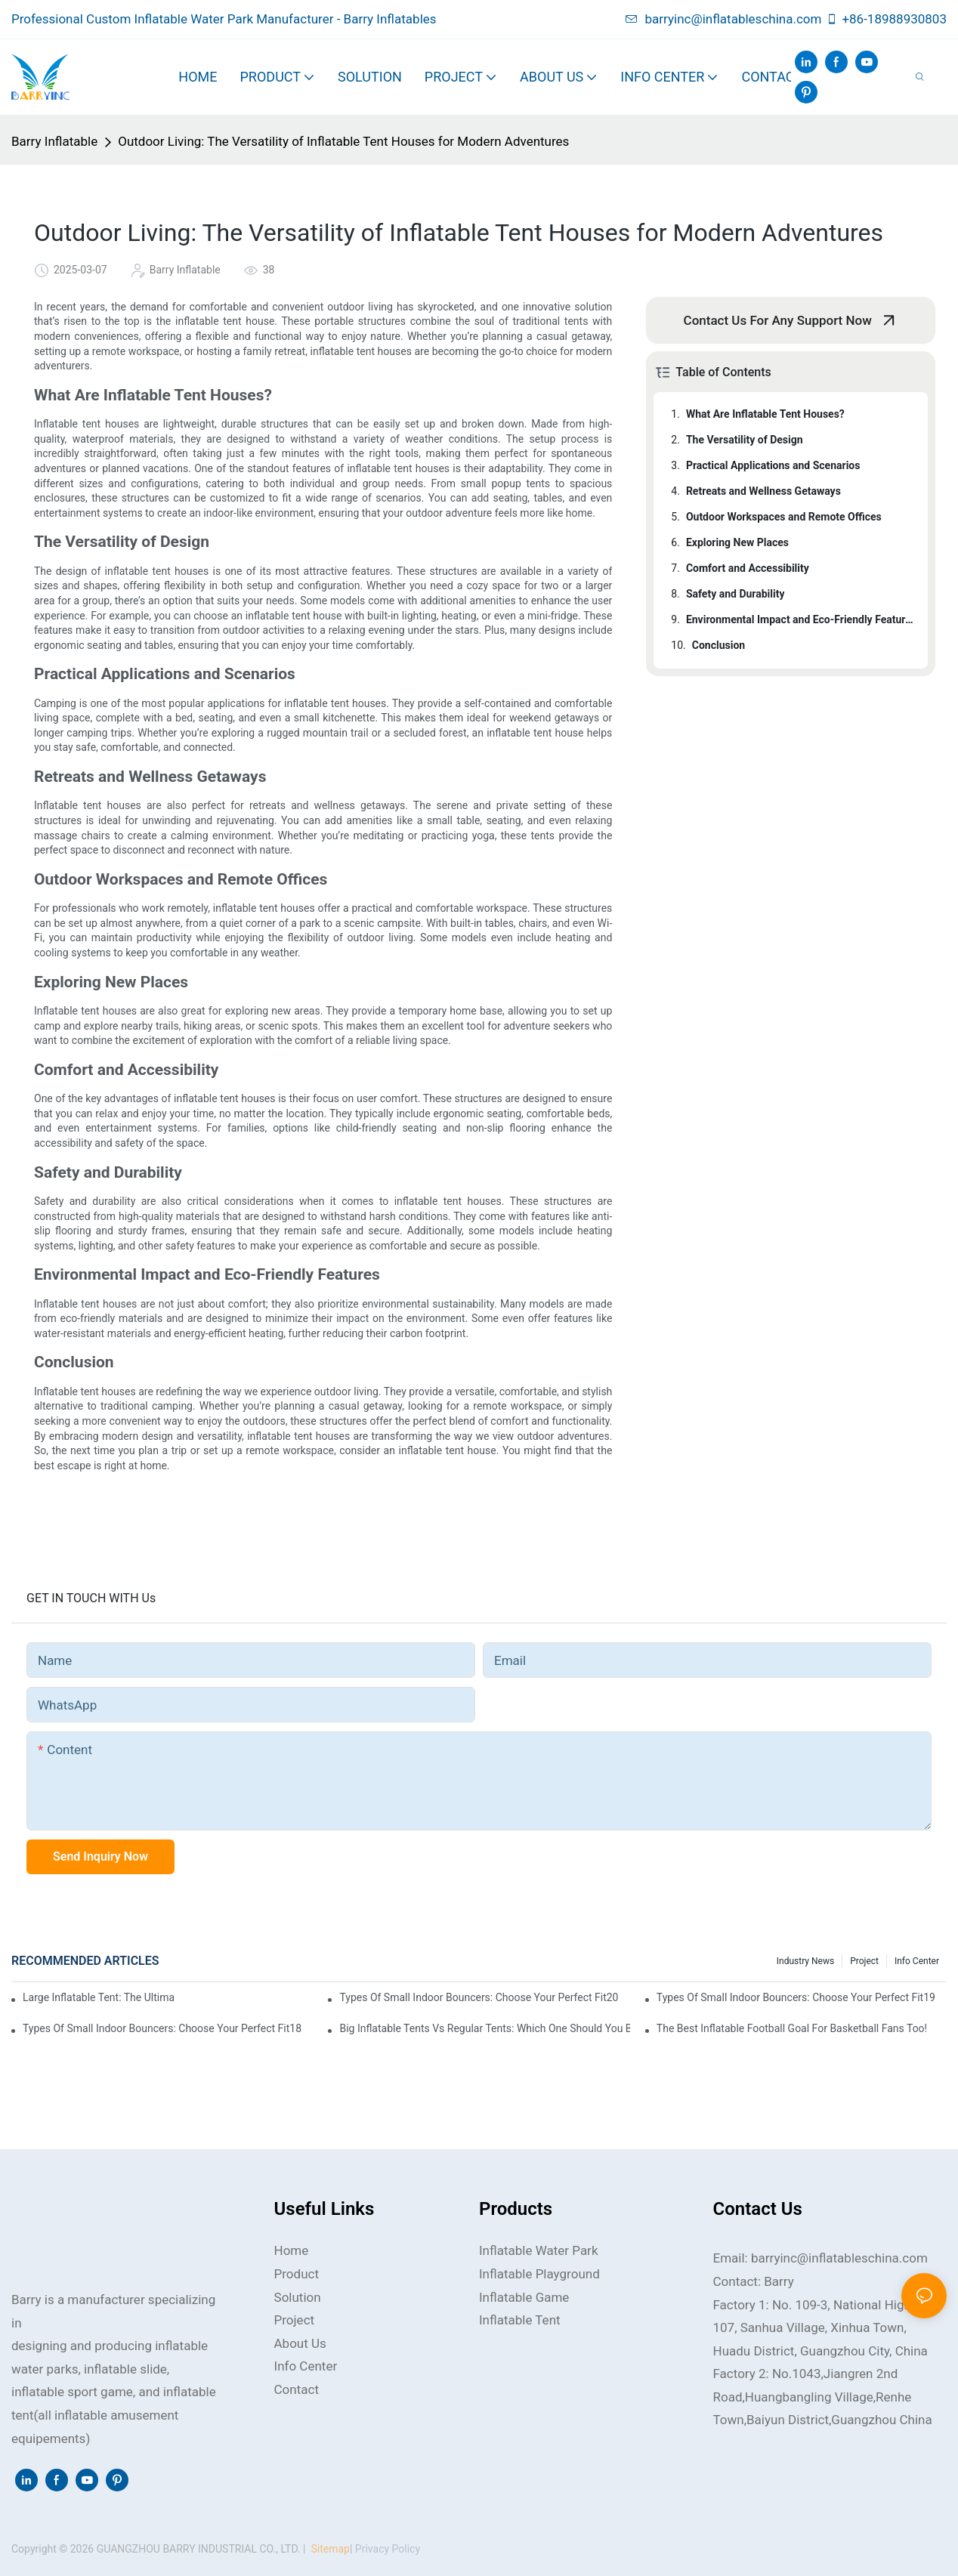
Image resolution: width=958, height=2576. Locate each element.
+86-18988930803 (886, 18)
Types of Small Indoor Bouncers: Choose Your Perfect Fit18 (162, 2028)
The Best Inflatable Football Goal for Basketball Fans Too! (792, 2028)
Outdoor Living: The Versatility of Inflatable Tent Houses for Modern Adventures (343, 141)
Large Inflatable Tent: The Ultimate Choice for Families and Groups (98, 1997)
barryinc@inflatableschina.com (724, 18)
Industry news (805, 1961)
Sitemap (329, 2549)
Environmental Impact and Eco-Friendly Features (799, 619)
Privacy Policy (387, 2549)
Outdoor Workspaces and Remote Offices (784, 517)
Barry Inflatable (54, 141)
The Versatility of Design (744, 440)
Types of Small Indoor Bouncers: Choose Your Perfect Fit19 (796, 1997)
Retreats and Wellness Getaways (763, 491)
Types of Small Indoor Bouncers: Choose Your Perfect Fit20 (478, 1997)
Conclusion (718, 645)
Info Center (917, 1961)
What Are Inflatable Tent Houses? (765, 414)
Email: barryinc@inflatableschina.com (820, 2258)
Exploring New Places (737, 542)
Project (864, 1961)
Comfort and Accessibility (747, 568)
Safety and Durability (735, 594)
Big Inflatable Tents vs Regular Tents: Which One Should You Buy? (484, 2028)
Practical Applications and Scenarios (773, 465)
